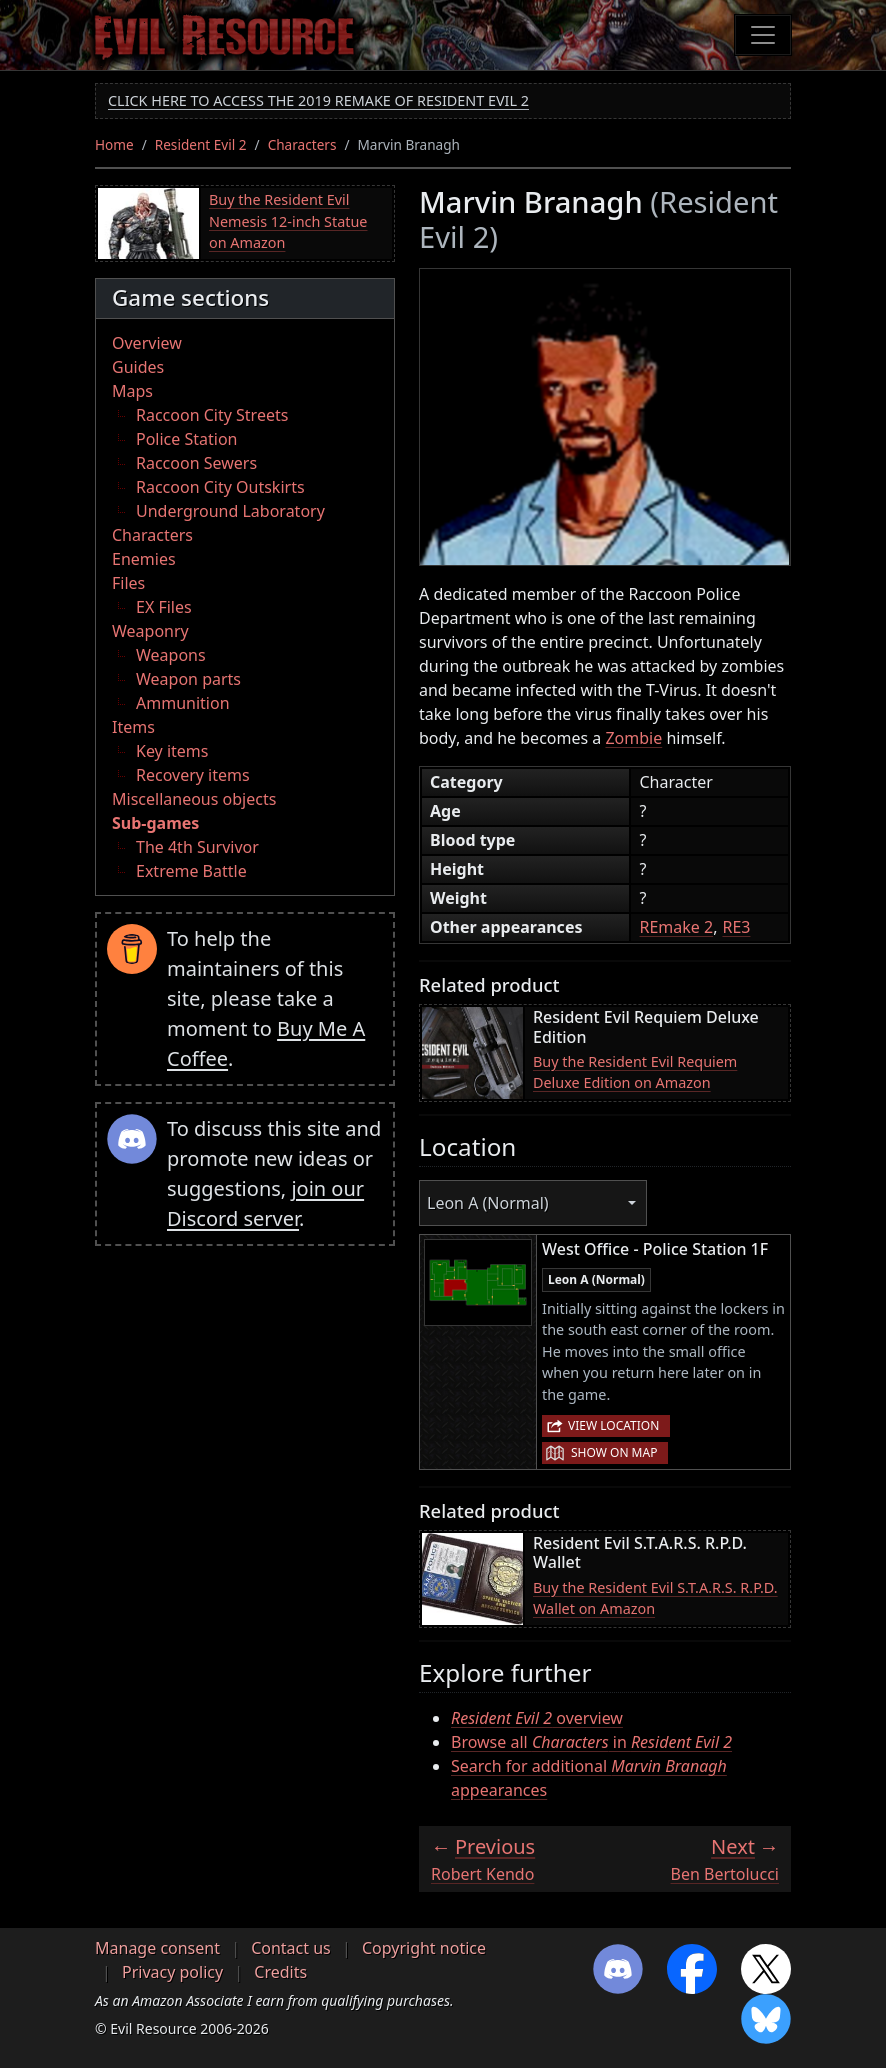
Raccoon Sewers (196, 463)
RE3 (736, 927)
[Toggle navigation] (763, 35)
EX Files (164, 607)
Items (133, 727)
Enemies (144, 559)
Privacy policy (172, 1972)
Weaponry (150, 631)
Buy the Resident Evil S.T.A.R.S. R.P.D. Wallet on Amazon (655, 1598)
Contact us (291, 1948)
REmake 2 (676, 927)
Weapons (171, 655)
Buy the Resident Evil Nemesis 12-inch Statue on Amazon (288, 221)
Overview (147, 343)
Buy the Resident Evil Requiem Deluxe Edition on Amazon (635, 1072)
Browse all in (591, 1742)
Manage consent (157, 1948)
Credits (280, 1972)
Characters (302, 144)
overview (537, 1718)
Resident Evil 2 (201, 144)
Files (128, 583)
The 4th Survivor (197, 847)
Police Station (187, 439)
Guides (138, 367)
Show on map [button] (614, 1452)
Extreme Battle (191, 871)
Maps (132, 391)
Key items (172, 751)
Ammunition (183, 703)
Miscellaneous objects (194, 799)
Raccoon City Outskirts (220, 487)
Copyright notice (424, 1948)
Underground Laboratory (230, 511)
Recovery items (193, 775)
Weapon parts (188, 679)
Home (114, 144)
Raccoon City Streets (212, 415)
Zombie (633, 738)
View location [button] (613, 1425)
